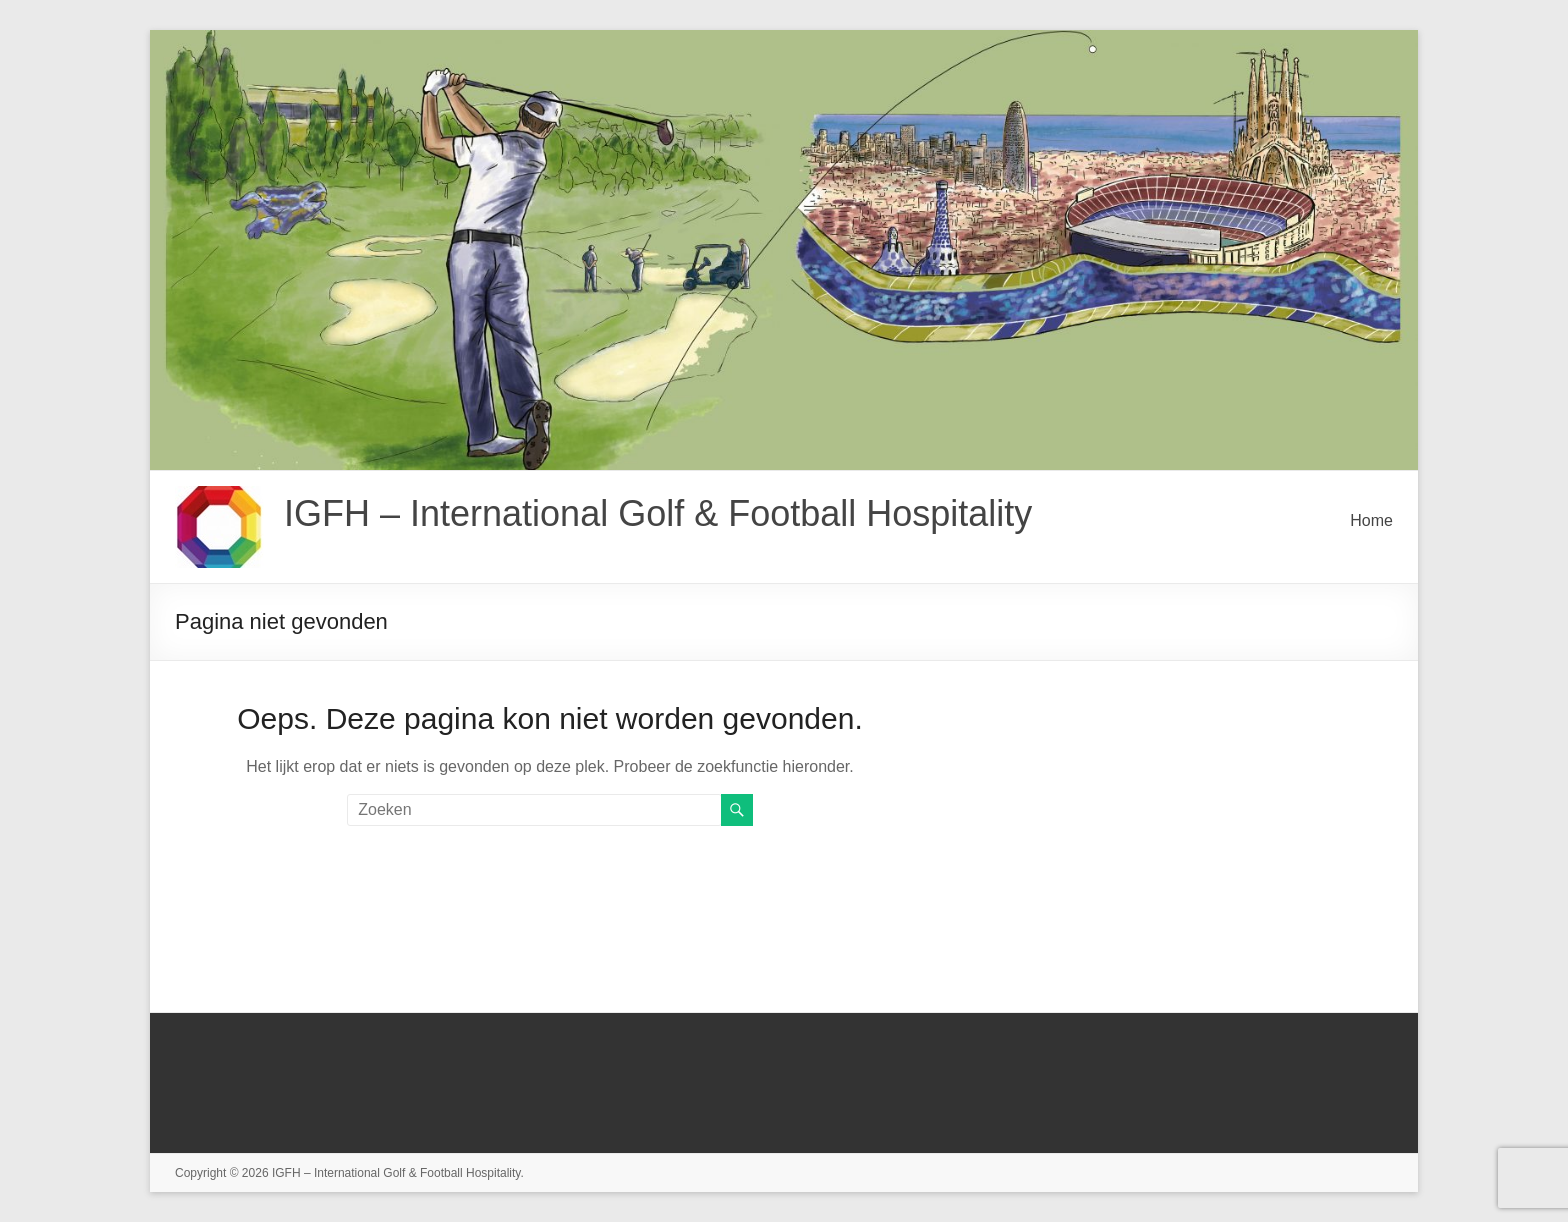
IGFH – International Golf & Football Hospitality (658, 513)
